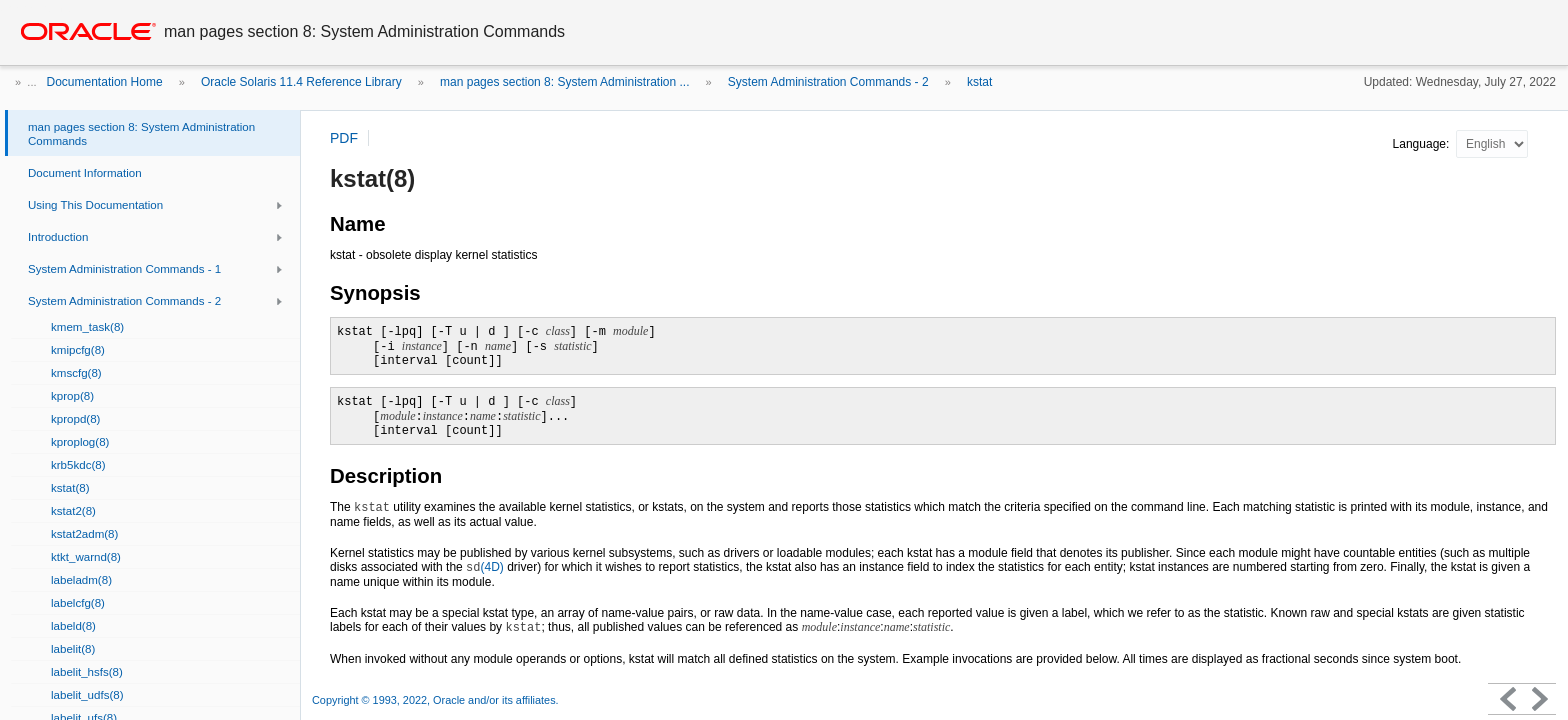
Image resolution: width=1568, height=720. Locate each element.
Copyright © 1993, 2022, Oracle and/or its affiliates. (437, 700)
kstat (979, 82)
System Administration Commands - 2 (828, 82)
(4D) (485, 567)
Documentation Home (105, 82)
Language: (1423, 144)
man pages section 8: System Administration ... (564, 82)
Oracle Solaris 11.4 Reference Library (301, 82)
